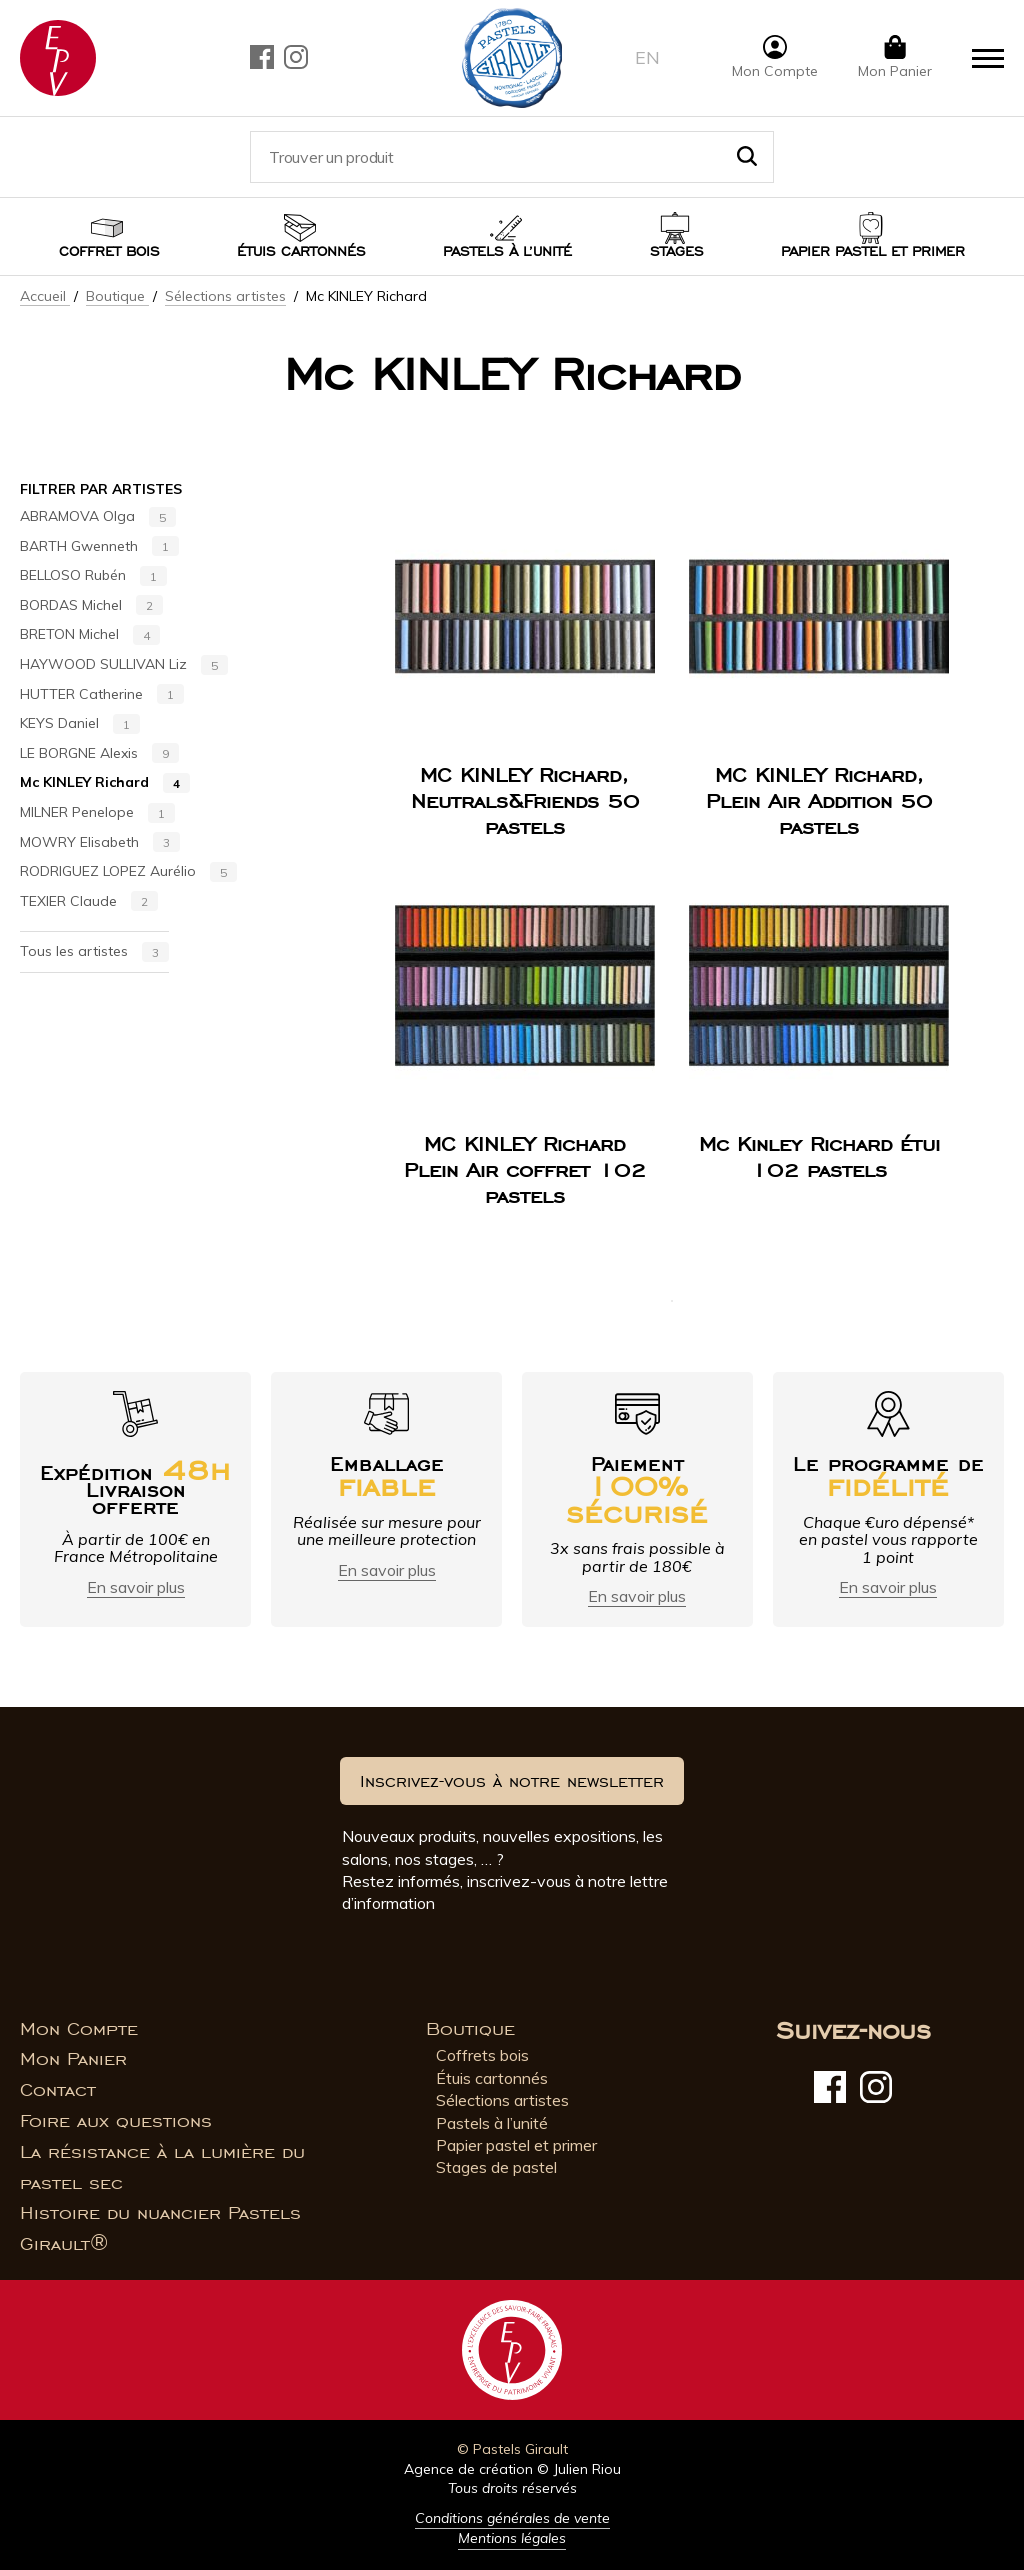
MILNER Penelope (97, 813)
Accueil (45, 296)
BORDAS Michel (91, 606)
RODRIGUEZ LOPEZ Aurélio (128, 872)
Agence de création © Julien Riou (512, 2469)
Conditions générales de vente (512, 2518)
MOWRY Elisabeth (100, 843)
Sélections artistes (225, 296)
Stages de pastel (496, 2167)
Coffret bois (109, 251)
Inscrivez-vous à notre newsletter (512, 1781)
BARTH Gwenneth (99, 547)
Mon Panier (73, 2059)
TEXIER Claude (89, 902)
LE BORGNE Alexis (99, 754)
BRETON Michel (90, 635)
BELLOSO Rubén (93, 576)
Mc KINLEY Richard (105, 783)
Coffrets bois (482, 2055)
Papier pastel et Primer (873, 251)
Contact (58, 2090)
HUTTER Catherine (102, 695)
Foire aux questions (116, 2121)
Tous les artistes (94, 952)
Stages (677, 251)
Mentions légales (512, 2538)
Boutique (117, 296)
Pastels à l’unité (507, 251)
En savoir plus (136, 1587)
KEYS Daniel (80, 724)
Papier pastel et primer (516, 2145)
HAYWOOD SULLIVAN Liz (124, 665)
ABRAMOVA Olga (98, 517)
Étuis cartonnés (301, 251)
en (647, 57)
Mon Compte (79, 2029)
